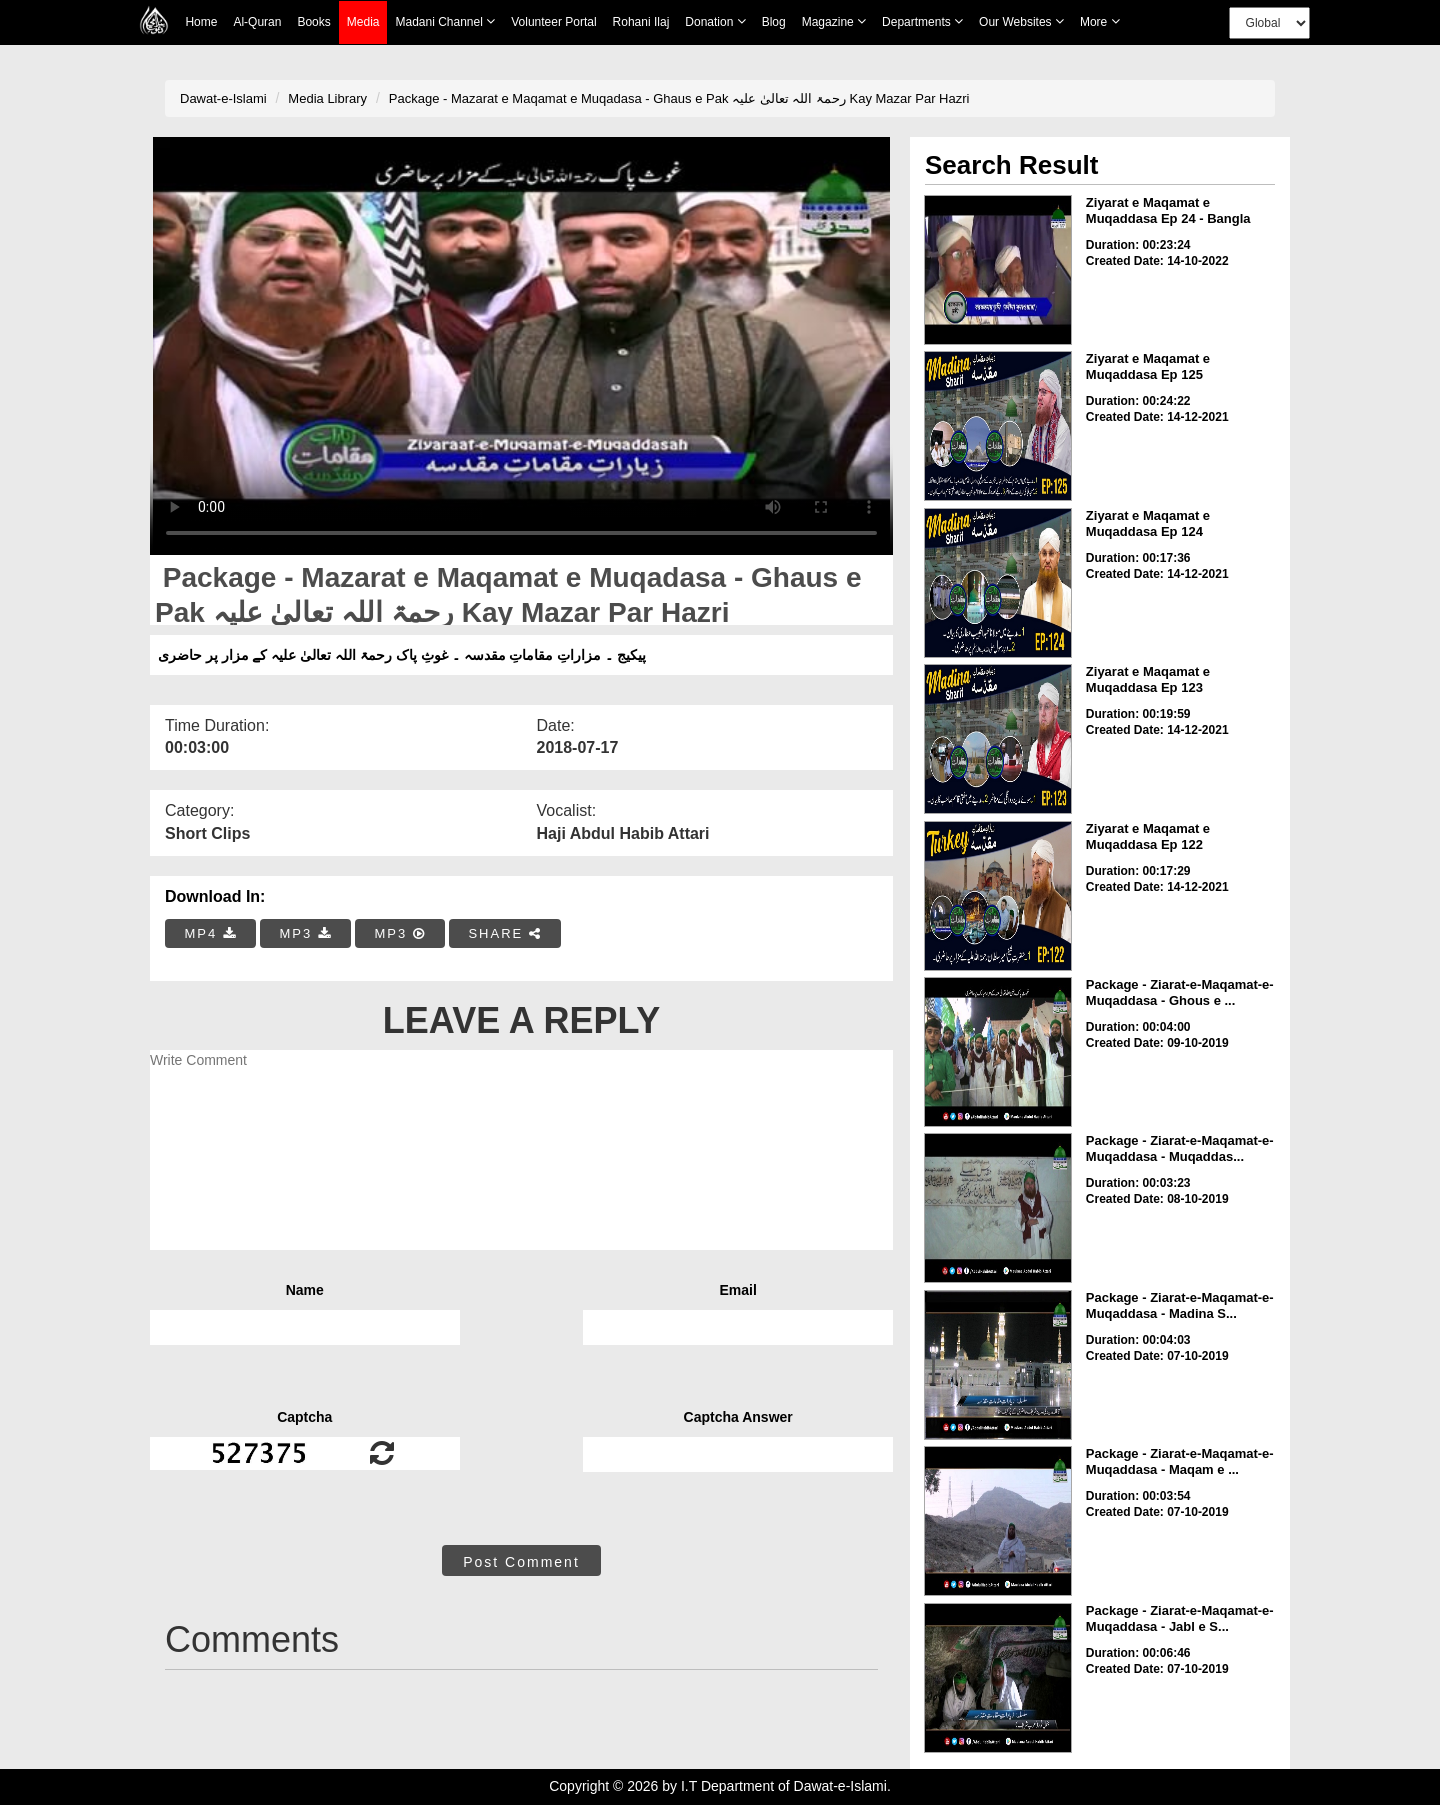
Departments (922, 21)
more (1100, 21)
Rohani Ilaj (641, 22)
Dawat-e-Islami (223, 98)
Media (363, 22)
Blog (774, 22)
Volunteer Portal (553, 22)
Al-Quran (257, 22)
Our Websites (1021, 21)
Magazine (834, 21)
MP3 (305, 933)
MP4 (211, 933)
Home (201, 22)
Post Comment (521, 1562)
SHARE (504, 933)
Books (313, 22)
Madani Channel (445, 21)
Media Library (327, 98)
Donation (715, 21)
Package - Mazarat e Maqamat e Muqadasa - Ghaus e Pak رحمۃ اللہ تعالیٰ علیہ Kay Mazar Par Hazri (679, 98)
